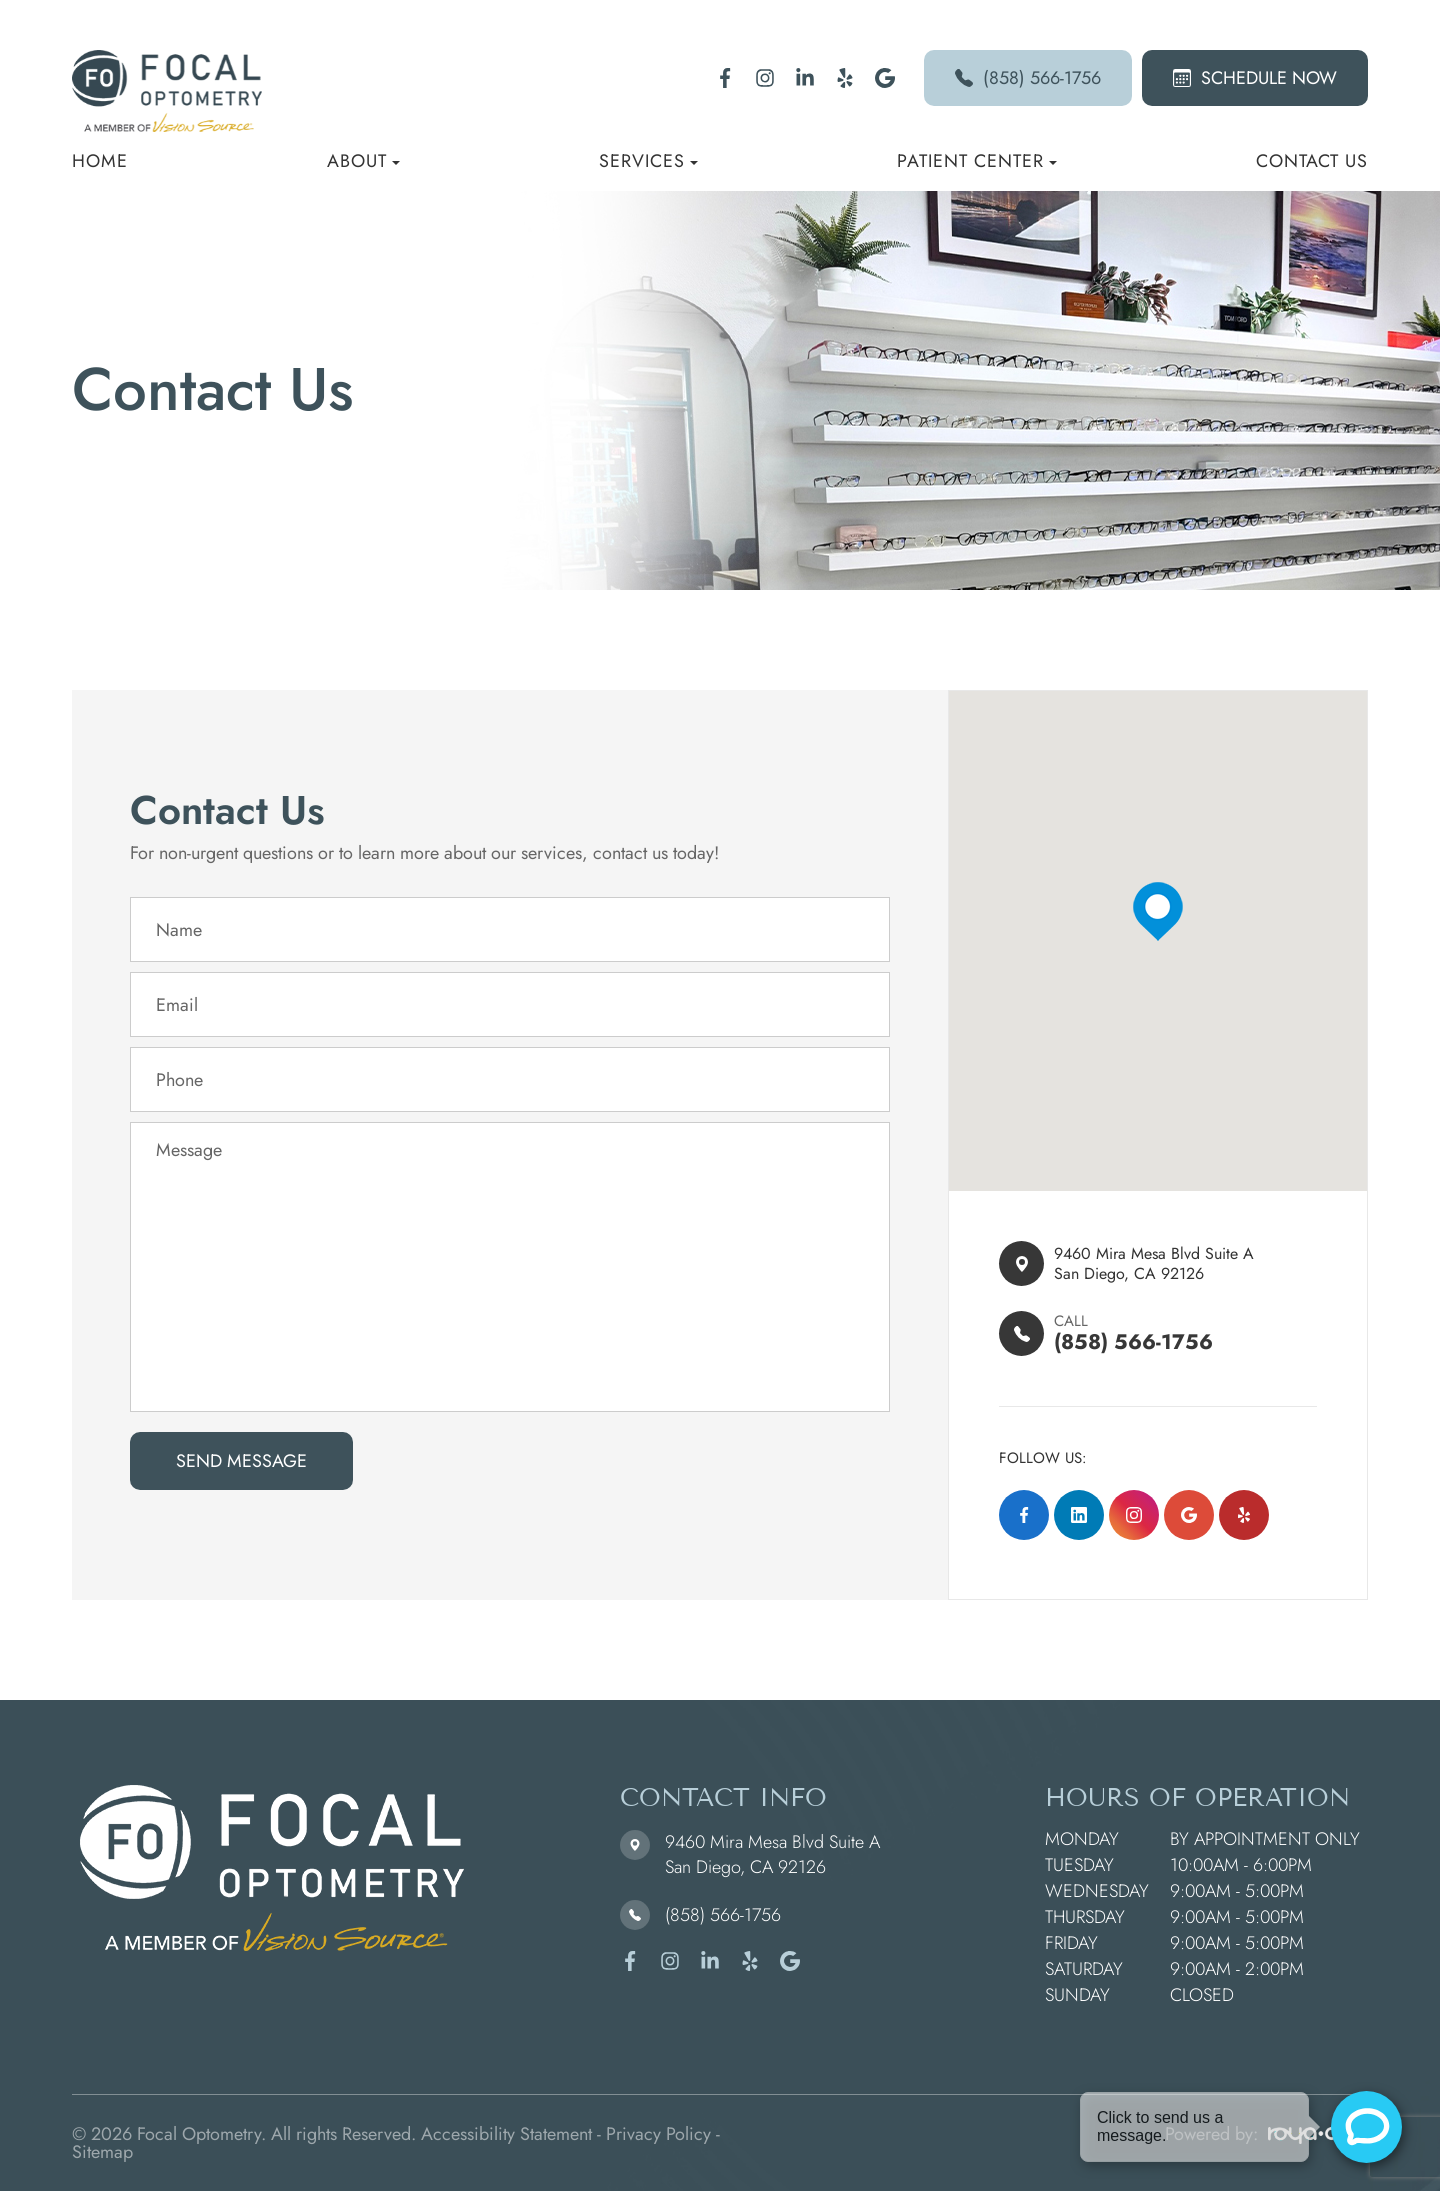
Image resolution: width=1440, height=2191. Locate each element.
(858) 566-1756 (1028, 78)
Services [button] (648, 161)
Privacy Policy (658, 2134)
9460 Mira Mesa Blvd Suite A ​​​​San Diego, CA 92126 (1168, 1263)
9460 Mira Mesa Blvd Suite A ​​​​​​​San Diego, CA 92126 (772, 1854)
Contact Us (1312, 161)
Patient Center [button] (977, 161)
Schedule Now (1255, 78)
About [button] (363, 161)
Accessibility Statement (506, 2134)
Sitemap (102, 2152)
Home (100, 161)
